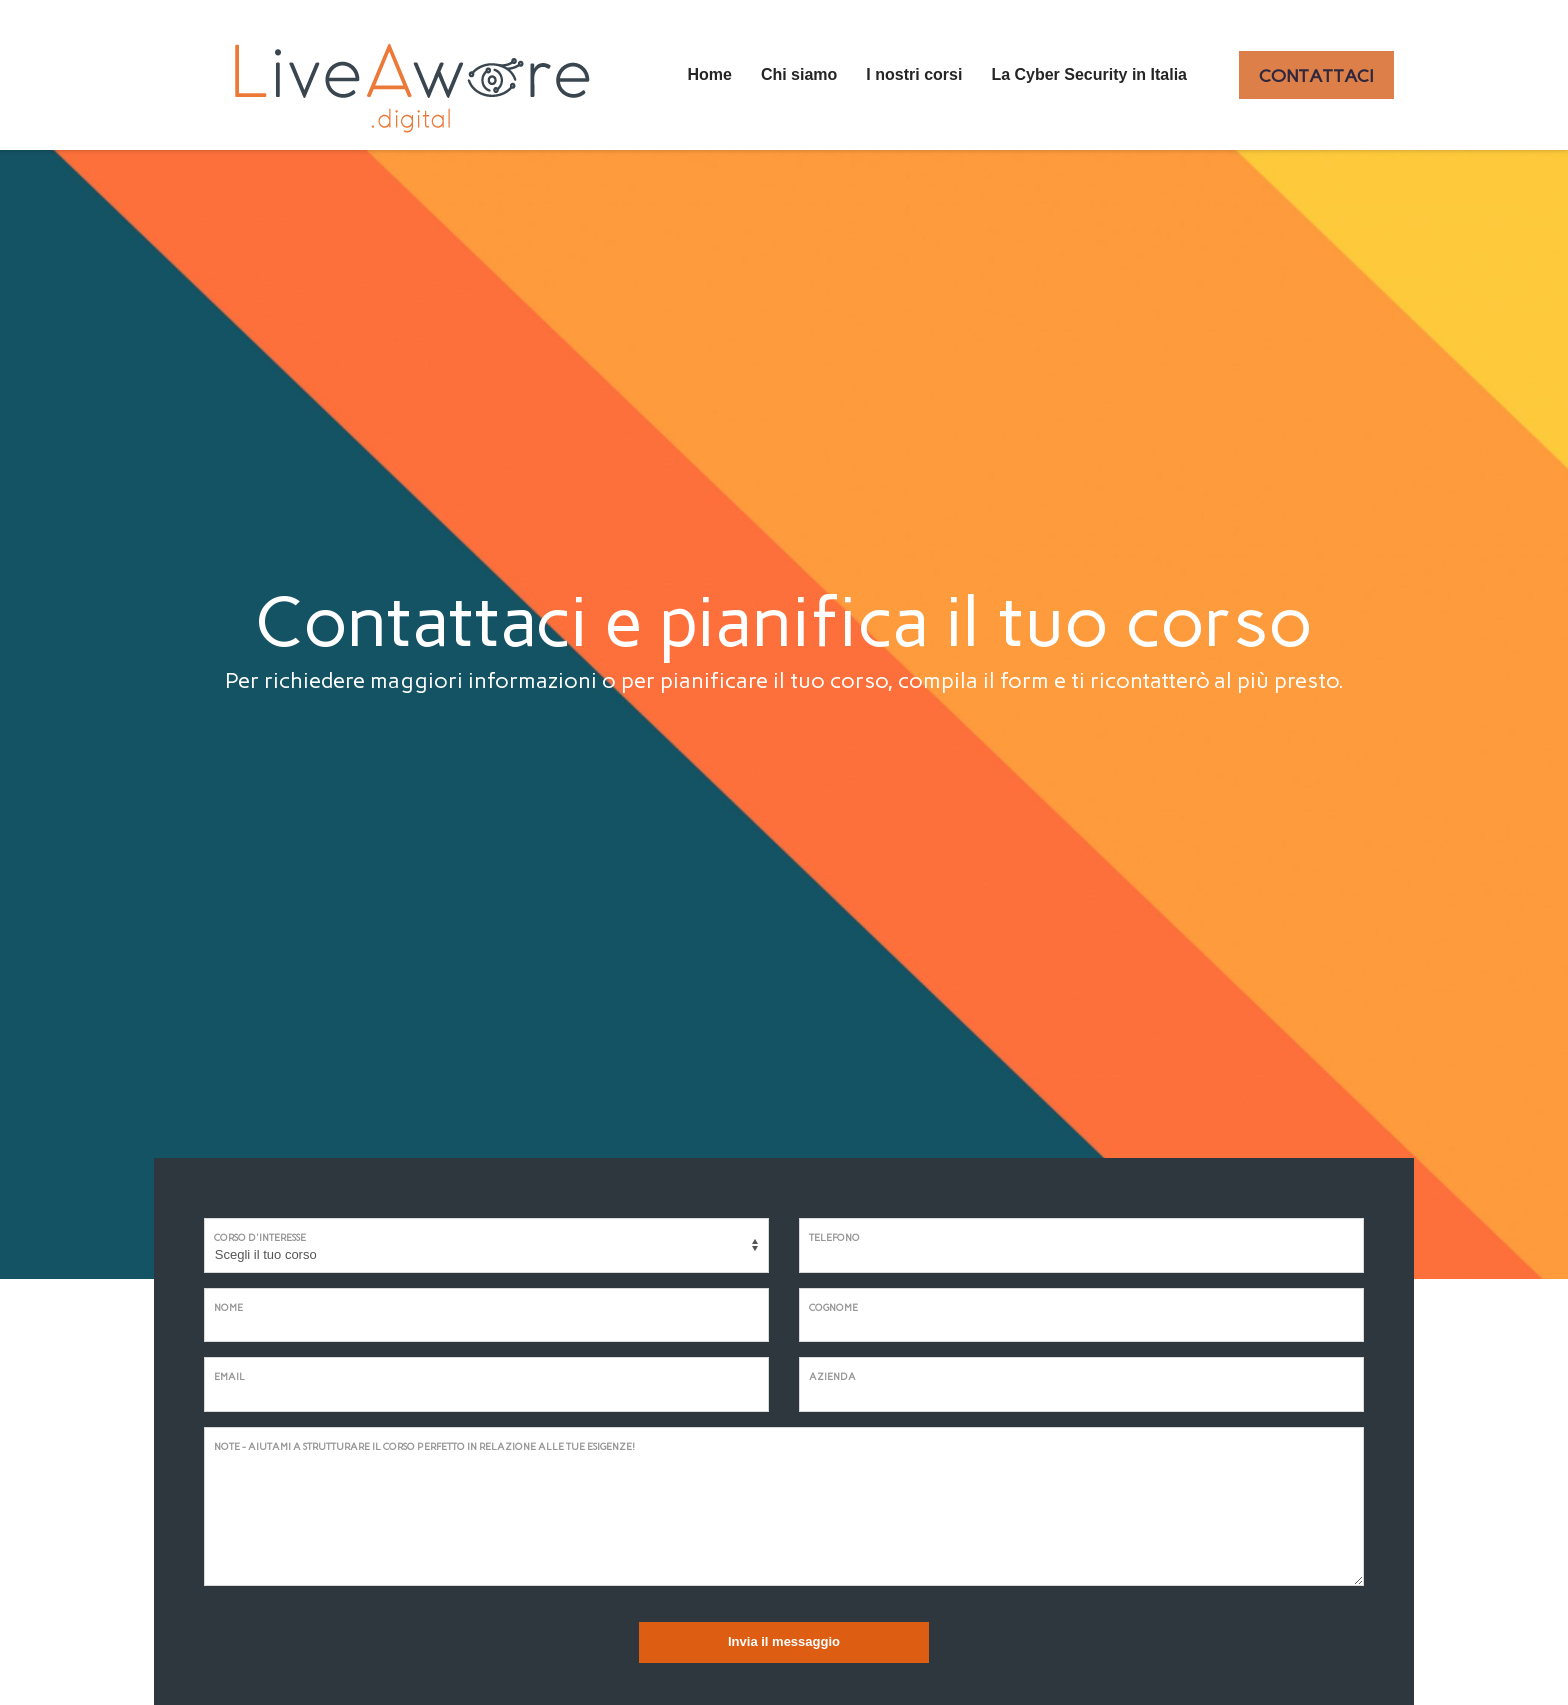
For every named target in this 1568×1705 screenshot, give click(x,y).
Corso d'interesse (260, 1237)
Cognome (833, 1307)
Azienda (832, 1376)
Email (229, 1376)
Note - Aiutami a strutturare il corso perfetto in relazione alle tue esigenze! (424, 1446)
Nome (228, 1307)
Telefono (834, 1237)
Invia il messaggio (784, 1641)
